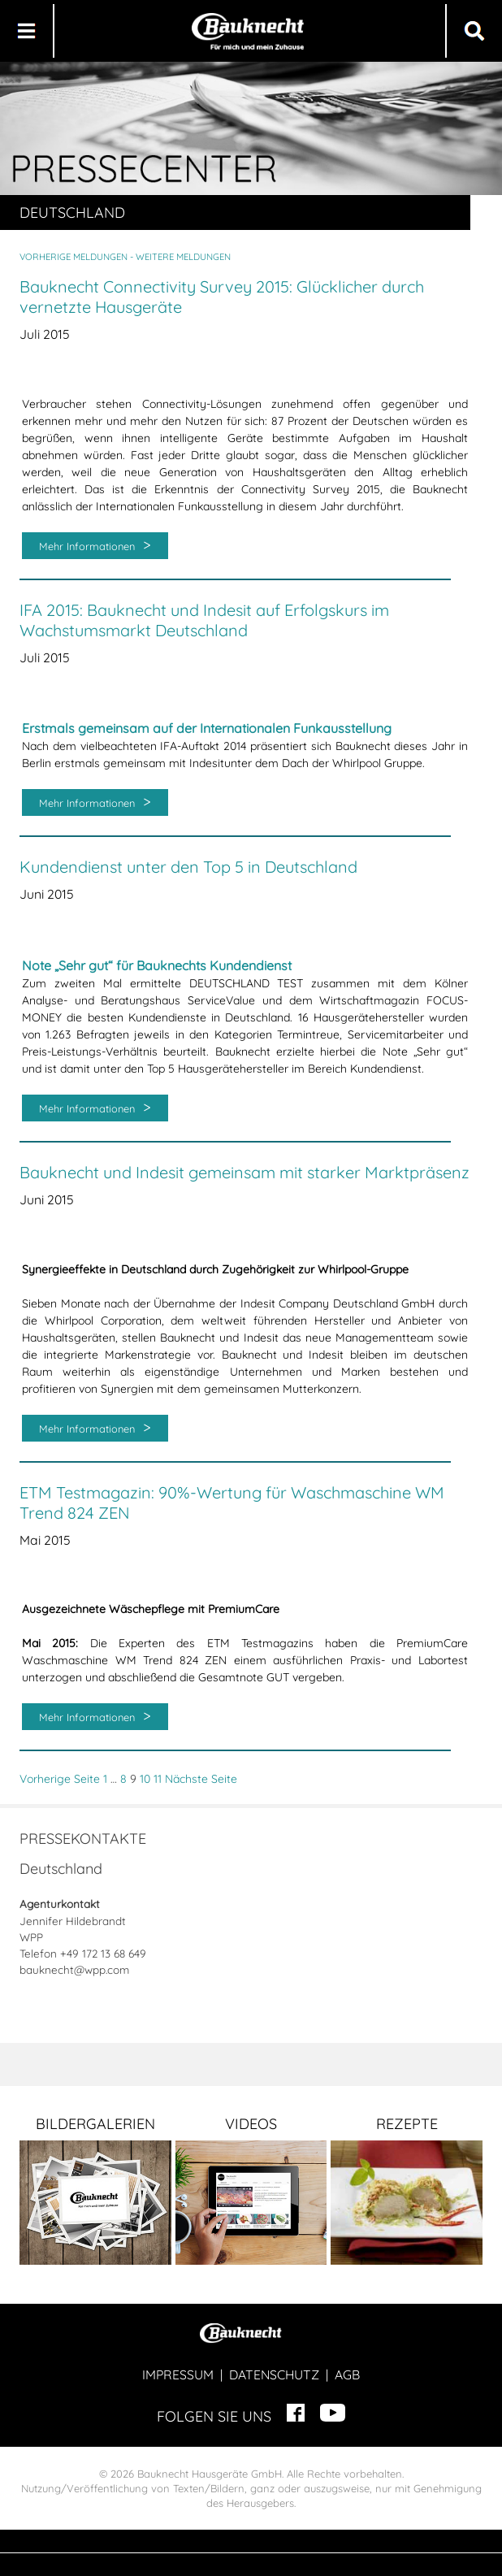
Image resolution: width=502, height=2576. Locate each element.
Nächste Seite (201, 1779)
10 (145, 1779)
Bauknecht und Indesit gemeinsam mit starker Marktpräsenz (244, 1172)
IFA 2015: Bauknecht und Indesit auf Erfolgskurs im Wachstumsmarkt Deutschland (204, 620)
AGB (347, 2374)
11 (158, 1779)
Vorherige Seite (59, 1779)
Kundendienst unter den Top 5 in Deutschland (188, 866)
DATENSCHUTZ (274, 2374)
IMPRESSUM (178, 2374)
